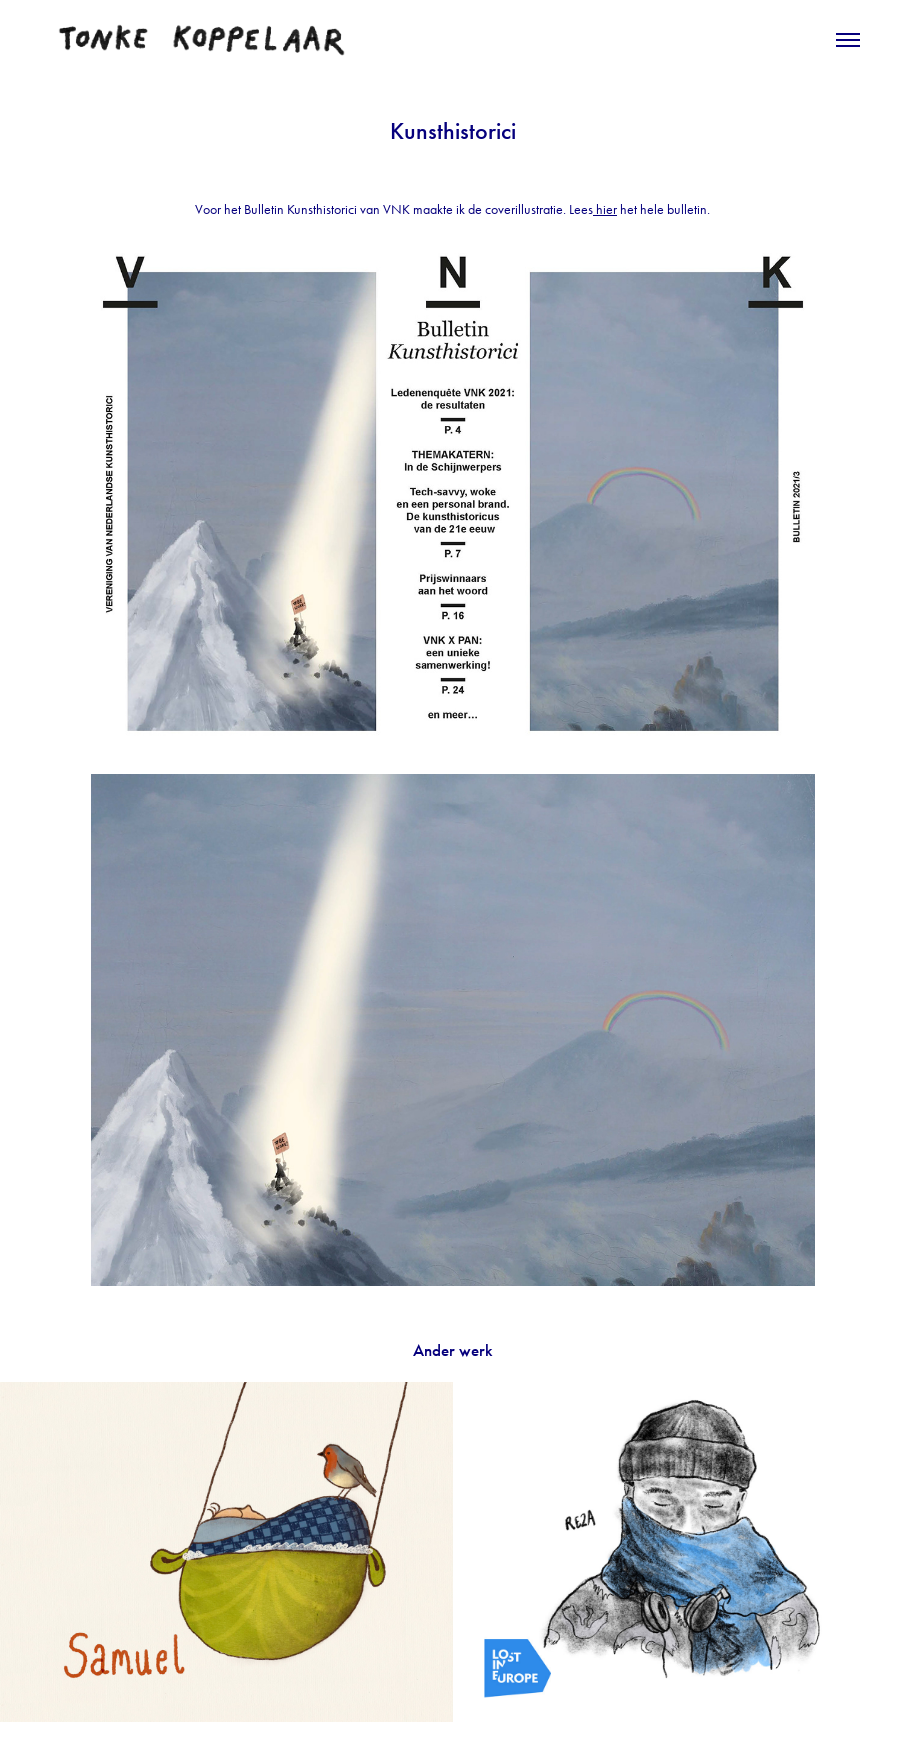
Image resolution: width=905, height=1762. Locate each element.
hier (605, 209)
